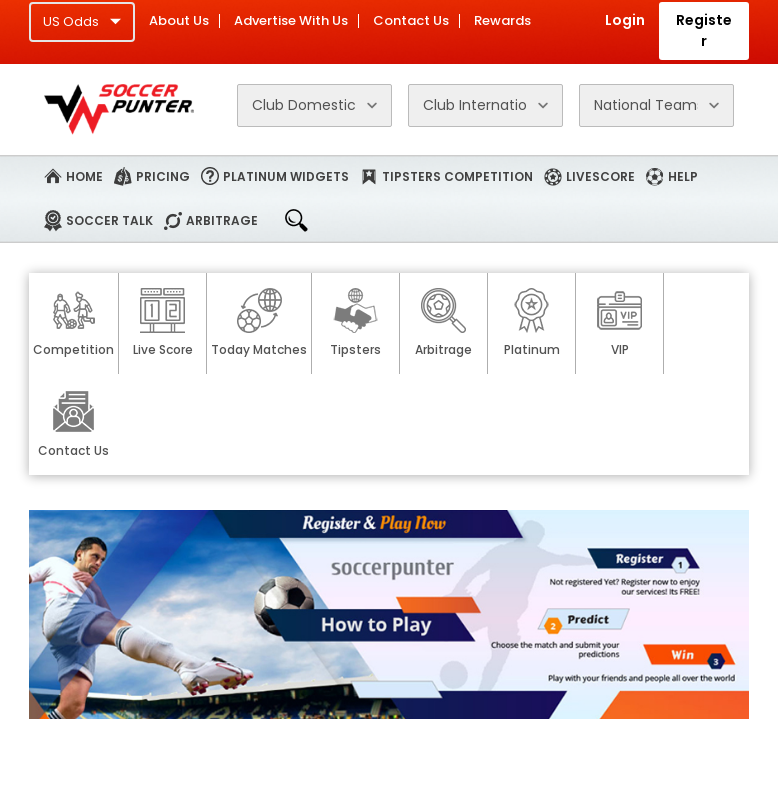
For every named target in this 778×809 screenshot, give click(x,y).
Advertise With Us (291, 21)
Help (683, 176)
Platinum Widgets (286, 176)
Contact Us (411, 21)
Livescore (600, 176)
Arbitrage (222, 220)
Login (625, 20)
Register (704, 30)
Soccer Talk (109, 220)
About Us (179, 21)
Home (84, 176)
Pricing (163, 176)
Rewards (502, 21)
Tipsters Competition (457, 176)
